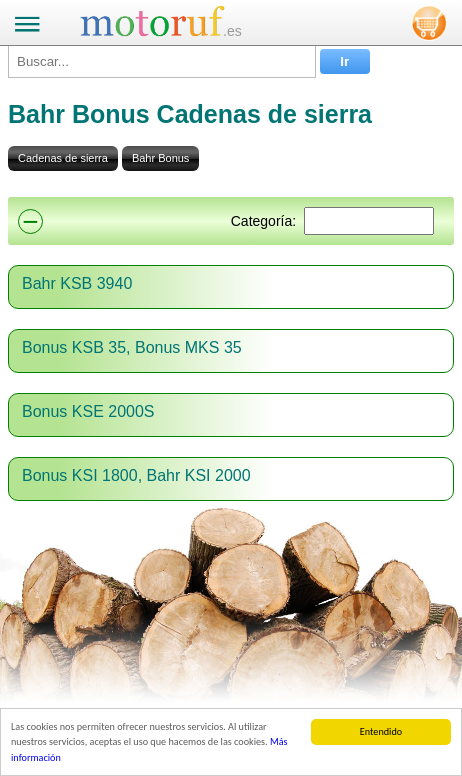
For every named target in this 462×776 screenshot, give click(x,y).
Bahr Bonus (160, 158)
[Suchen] (369, 221)
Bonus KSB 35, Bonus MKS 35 (132, 347)
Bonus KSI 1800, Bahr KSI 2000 (136, 475)
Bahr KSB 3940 (77, 283)
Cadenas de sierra (63, 158)
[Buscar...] (162, 61)
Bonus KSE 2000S (88, 411)
